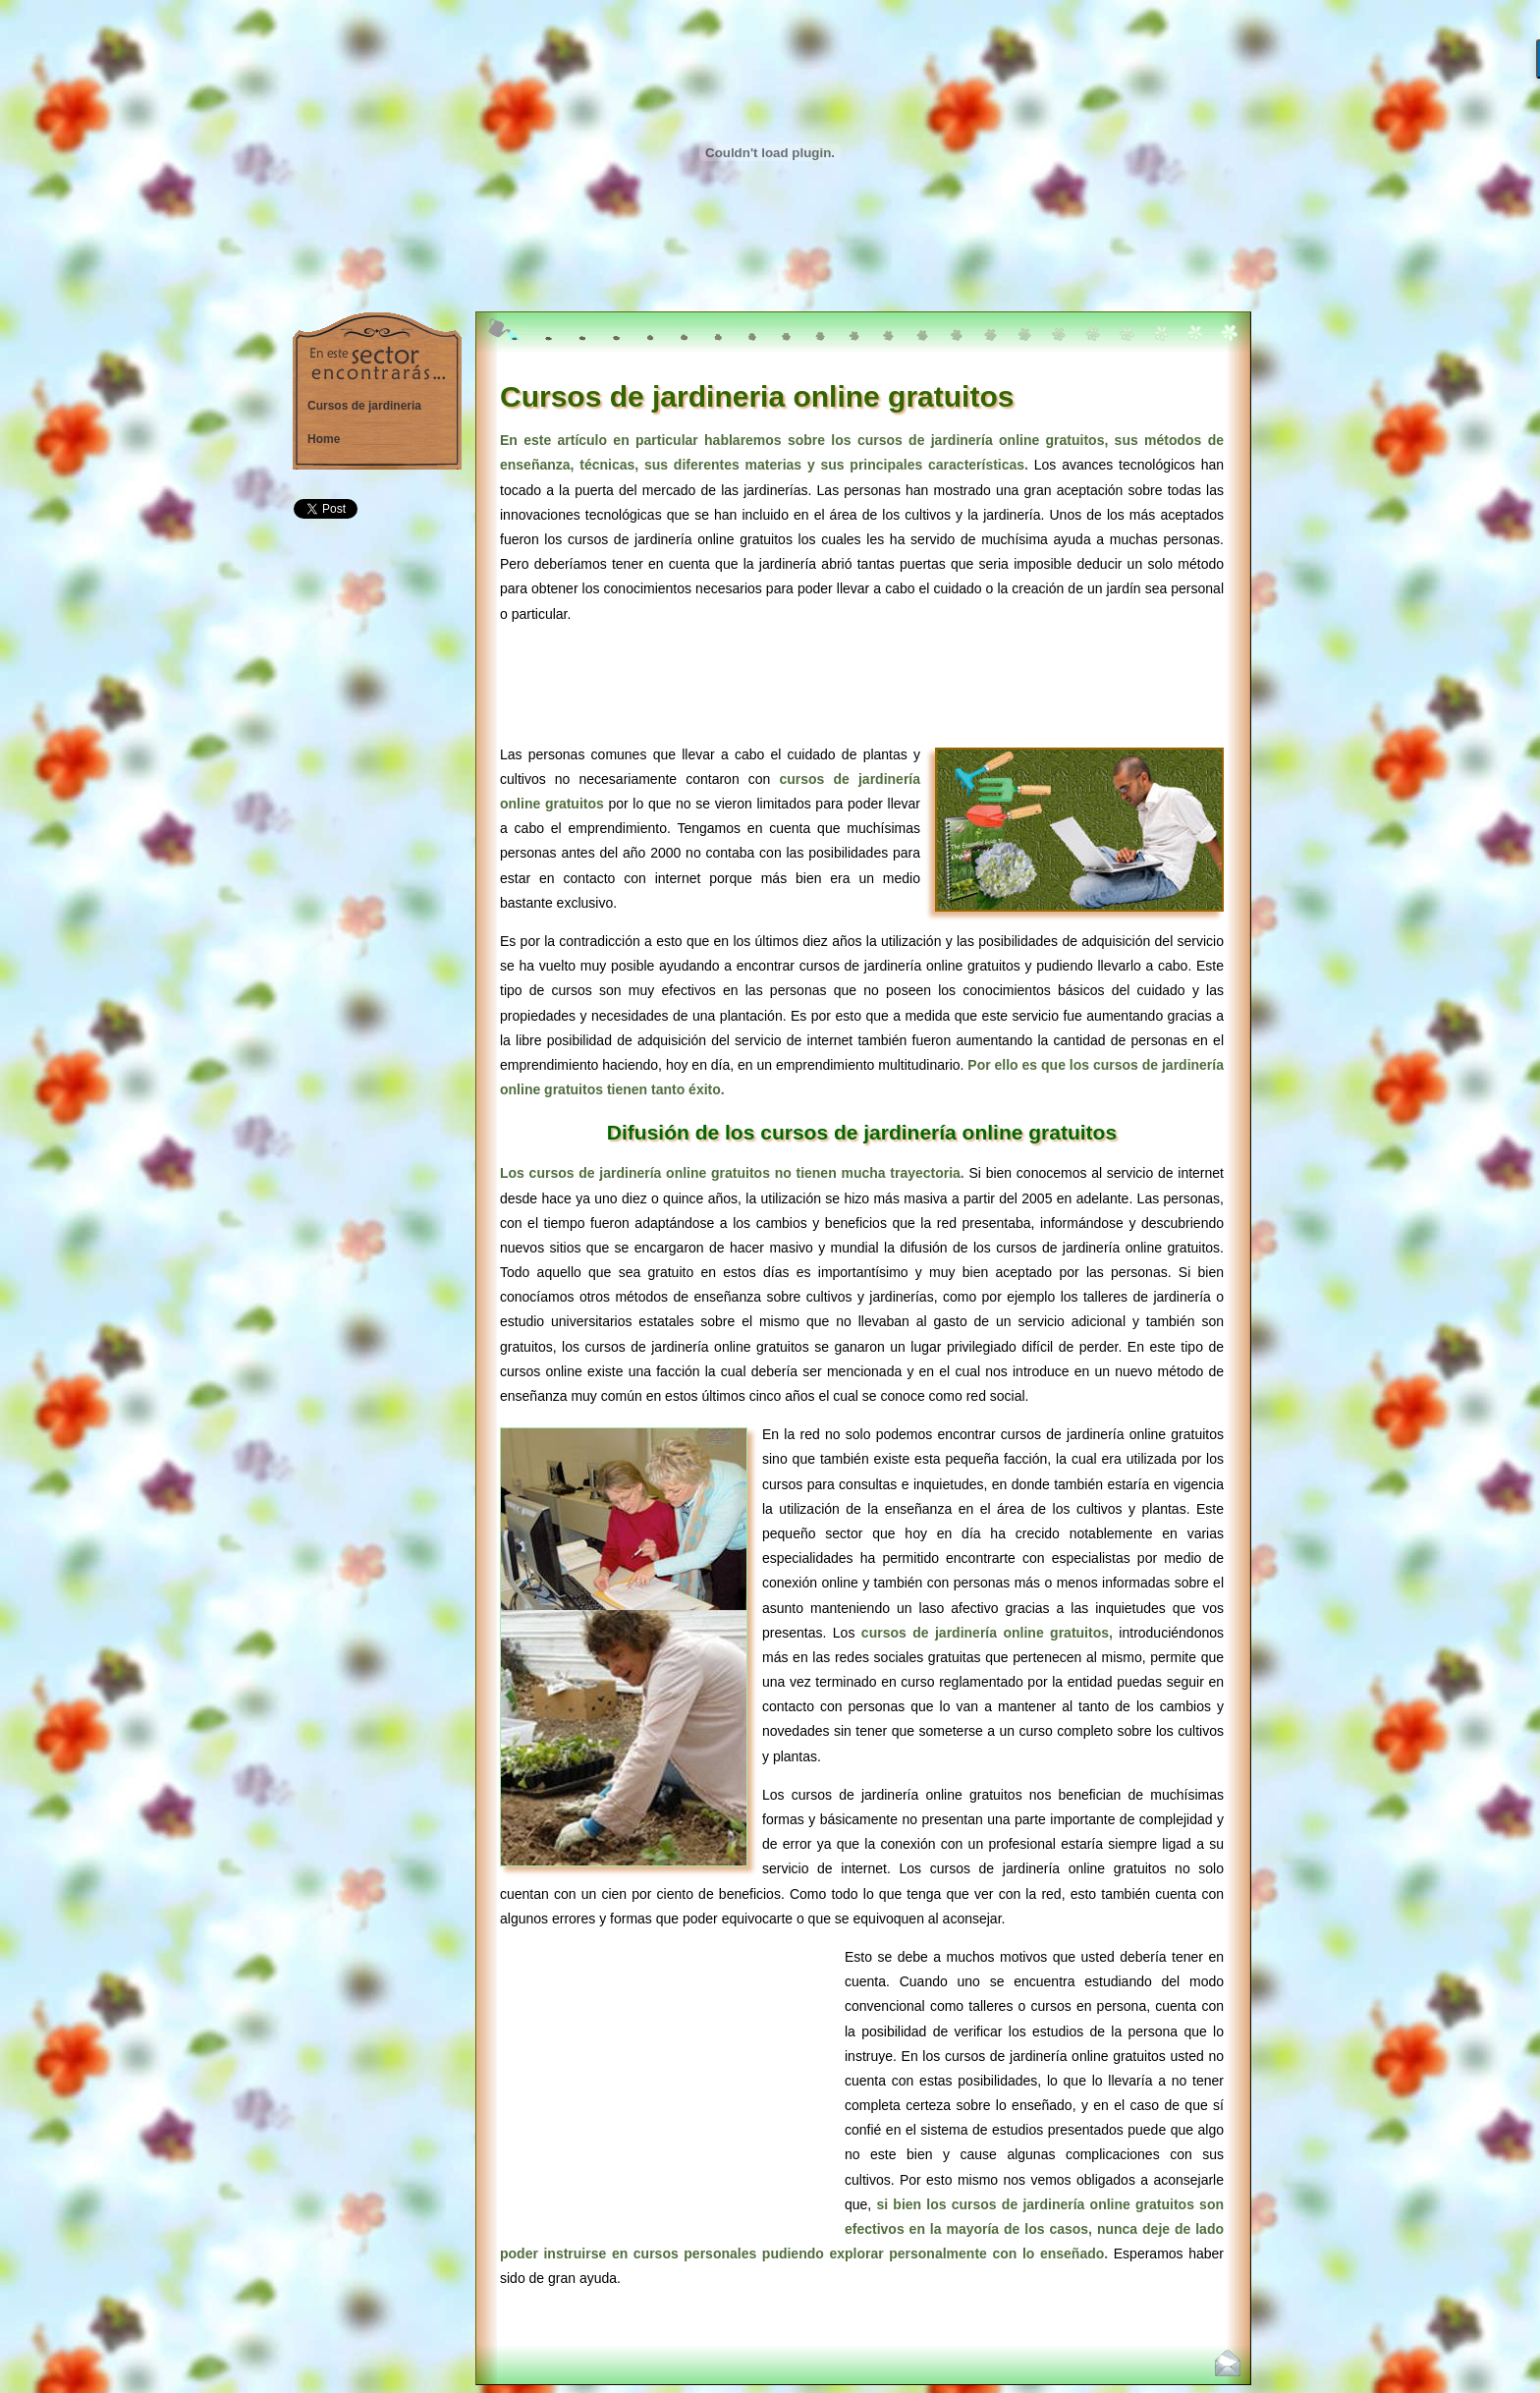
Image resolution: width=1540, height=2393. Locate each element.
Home (323, 439)
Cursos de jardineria (364, 406)
